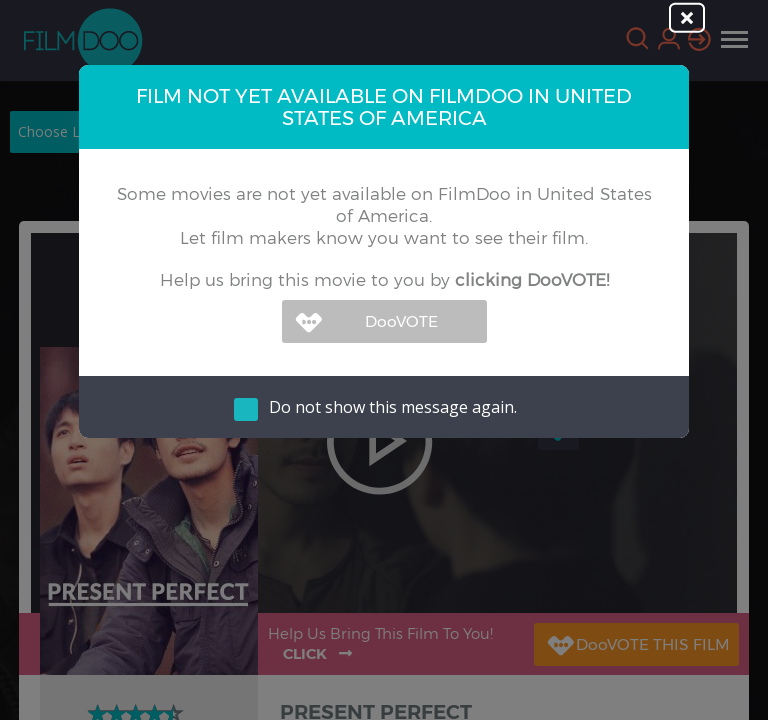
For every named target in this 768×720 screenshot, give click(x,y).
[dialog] (384, 360)
